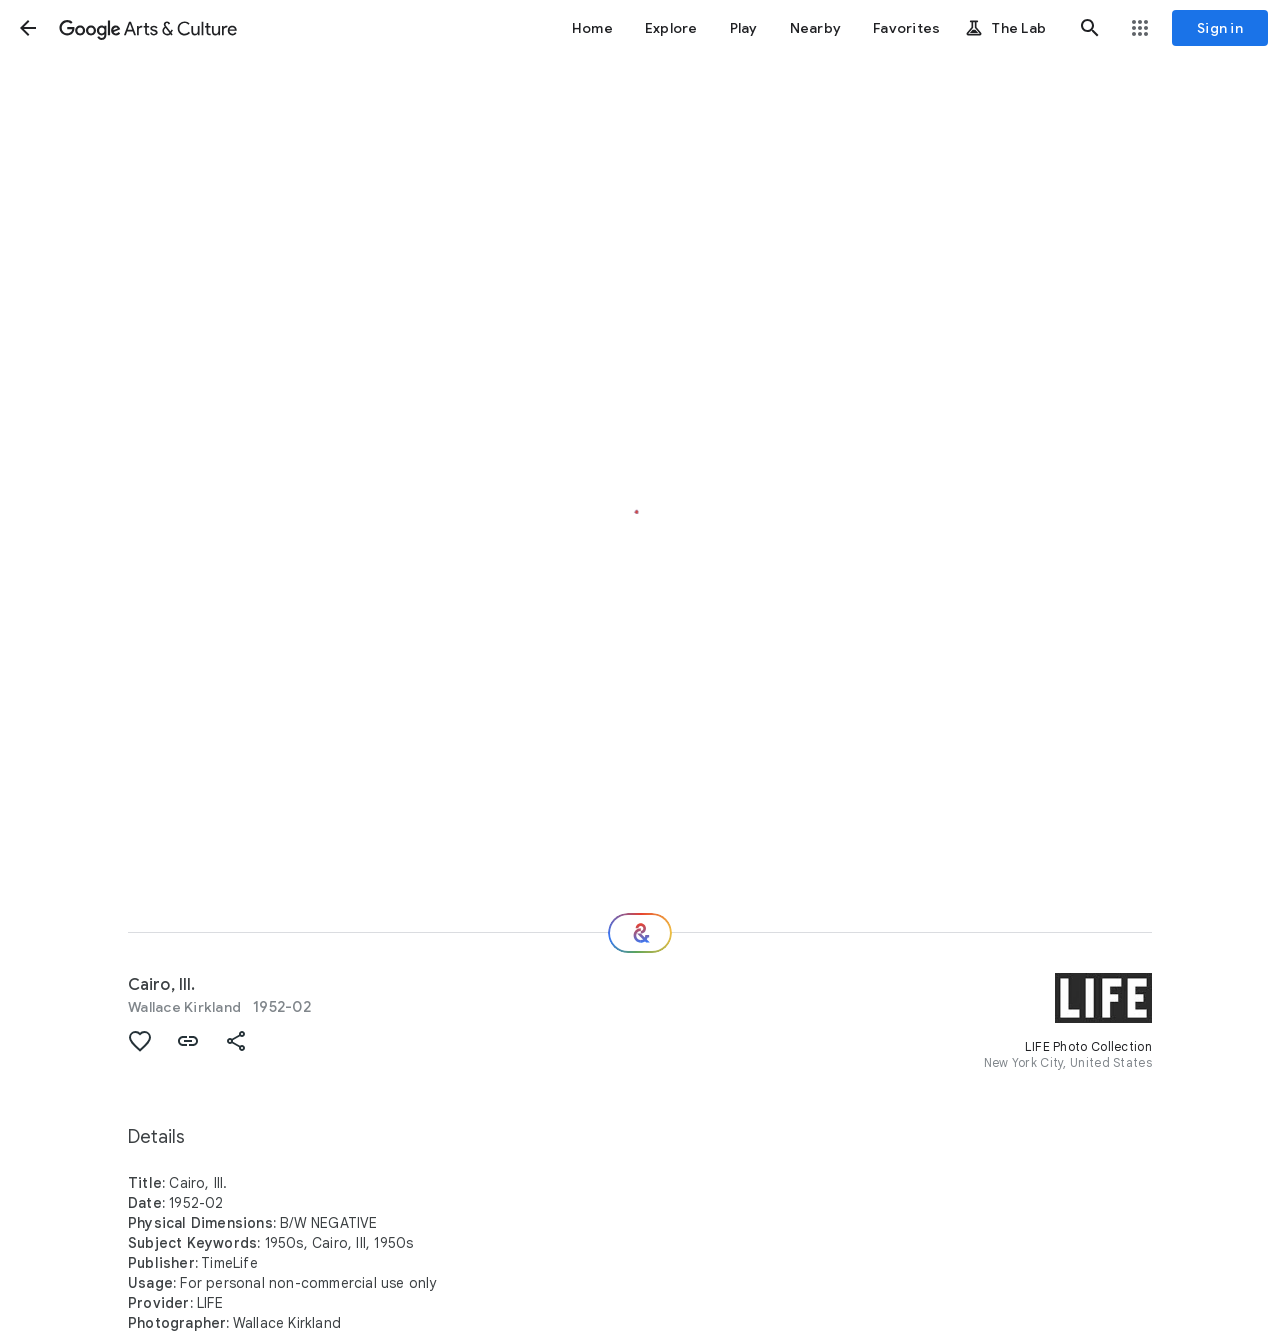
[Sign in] (1220, 28)
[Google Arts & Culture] (148, 28)
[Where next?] (640, 933)
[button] (28, 28)
